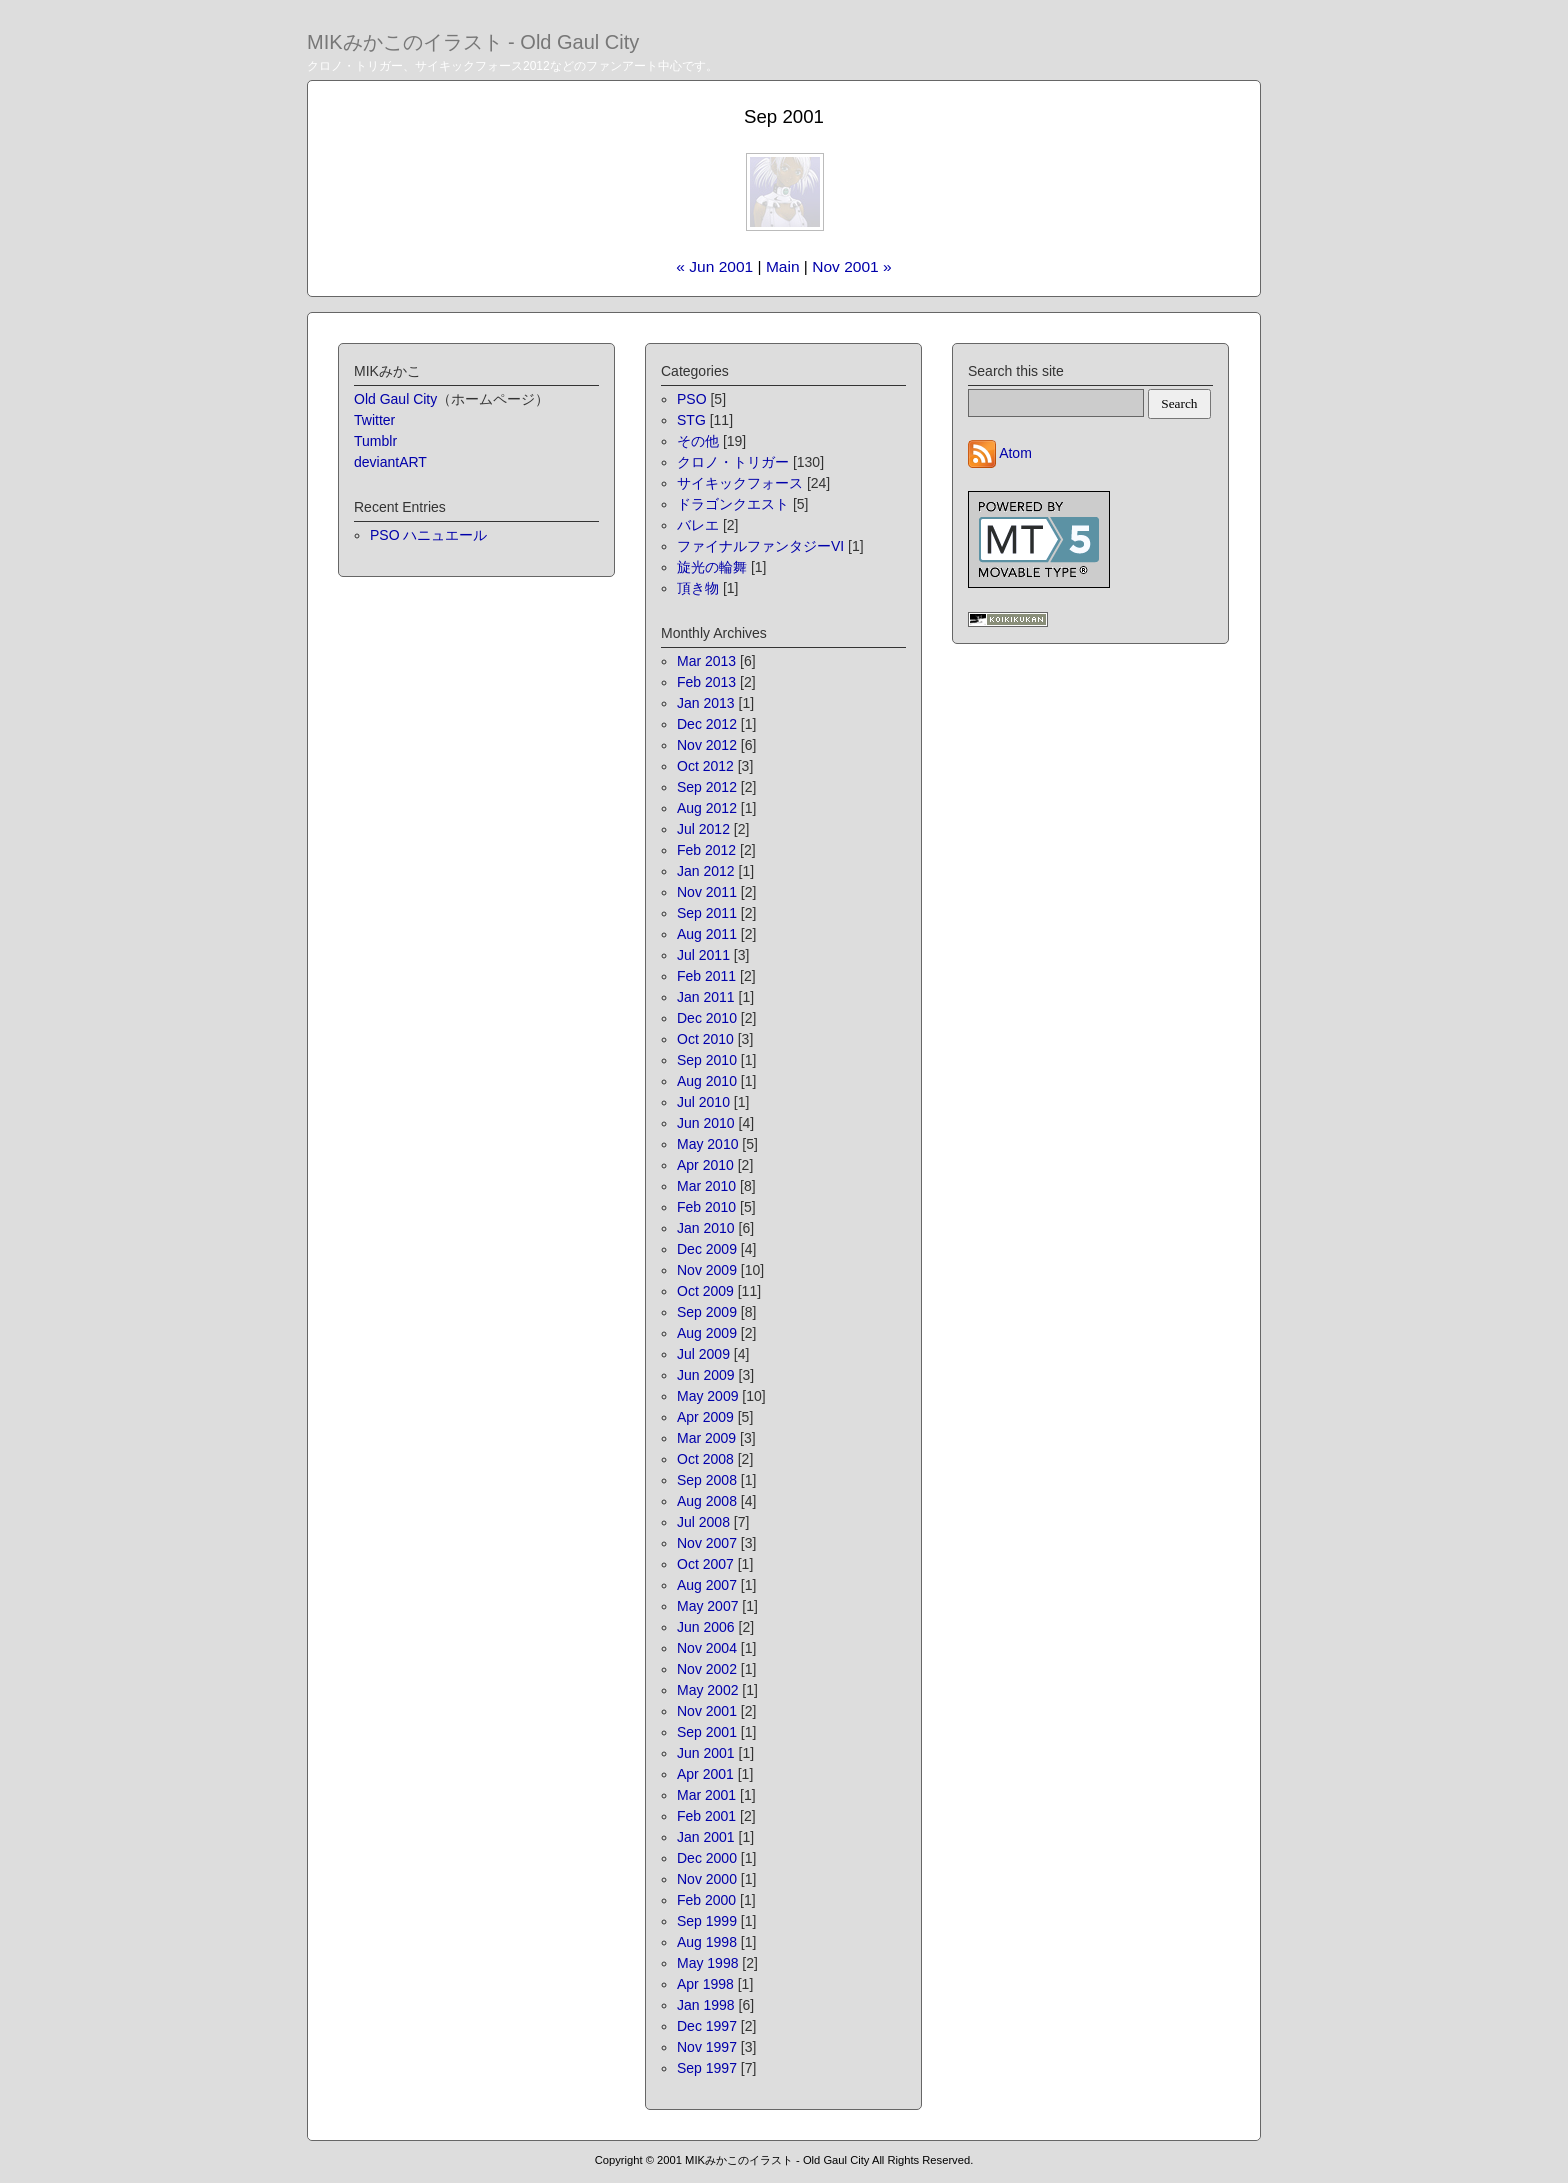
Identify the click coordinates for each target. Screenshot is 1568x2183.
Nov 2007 (707, 1543)
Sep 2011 (707, 913)
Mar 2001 (706, 1795)
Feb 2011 (706, 976)
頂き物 (698, 588)
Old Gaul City (395, 399)
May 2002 (707, 1690)
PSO (692, 399)
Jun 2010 (706, 1123)
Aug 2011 (707, 934)
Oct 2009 (705, 1291)
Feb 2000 (706, 1900)
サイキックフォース (740, 483)
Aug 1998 (707, 1942)
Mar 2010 (706, 1186)
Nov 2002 (707, 1669)
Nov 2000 (707, 1879)
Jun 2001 (706, 1753)
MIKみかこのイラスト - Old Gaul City (473, 42)
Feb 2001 (706, 1816)
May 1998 (707, 1963)
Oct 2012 (705, 766)
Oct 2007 (705, 1564)
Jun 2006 (706, 1627)
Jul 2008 (703, 1522)
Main (783, 266)
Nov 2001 (707, 1711)
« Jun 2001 (714, 266)
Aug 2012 (707, 808)
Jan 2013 (706, 703)
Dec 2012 (707, 724)
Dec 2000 (707, 1858)
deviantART (390, 462)
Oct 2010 (705, 1039)
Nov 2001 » (851, 266)
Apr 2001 (705, 1774)
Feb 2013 (706, 682)
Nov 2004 (707, 1648)
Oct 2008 (705, 1459)
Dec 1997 (707, 2026)
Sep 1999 (707, 1921)
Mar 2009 (706, 1438)
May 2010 (707, 1144)
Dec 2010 (707, 1018)
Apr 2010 (705, 1165)
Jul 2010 (703, 1102)
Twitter (374, 420)
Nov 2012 (707, 745)
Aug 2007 (707, 1585)
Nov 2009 (707, 1270)
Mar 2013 (706, 661)
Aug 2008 (707, 1501)
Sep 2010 (707, 1060)
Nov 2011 (707, 892)
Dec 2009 (707, 1249)
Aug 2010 (707, 1081)
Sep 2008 (707, 1480)
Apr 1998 (705, 1984)
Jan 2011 (706, 997)
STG (691, 420)
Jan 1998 (706, 2005)
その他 (698, 441)
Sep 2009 (707, 1312)
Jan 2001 (706, 1837)
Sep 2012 (707, 787)
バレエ (698, 525)
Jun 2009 (706, 1375)
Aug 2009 (707, 1333)
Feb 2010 (706, 1207)
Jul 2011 (703, 955)
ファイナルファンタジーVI (760, 546)
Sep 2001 (707, 1732)
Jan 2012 (706, 871)
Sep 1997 (707, 2068)
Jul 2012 (703, 829)
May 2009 (707, 1396)
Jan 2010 (706, 1228)
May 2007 (707, 1606)
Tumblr (375, 441)
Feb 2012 (706, 850)
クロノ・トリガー (733, 462)
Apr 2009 (705, 1417)
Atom (1015, 453)
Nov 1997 (707, 2047)
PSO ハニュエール (428, 535)
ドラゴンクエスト (733, 504)
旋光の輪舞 (712, 567)
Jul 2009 (703, 1354)
